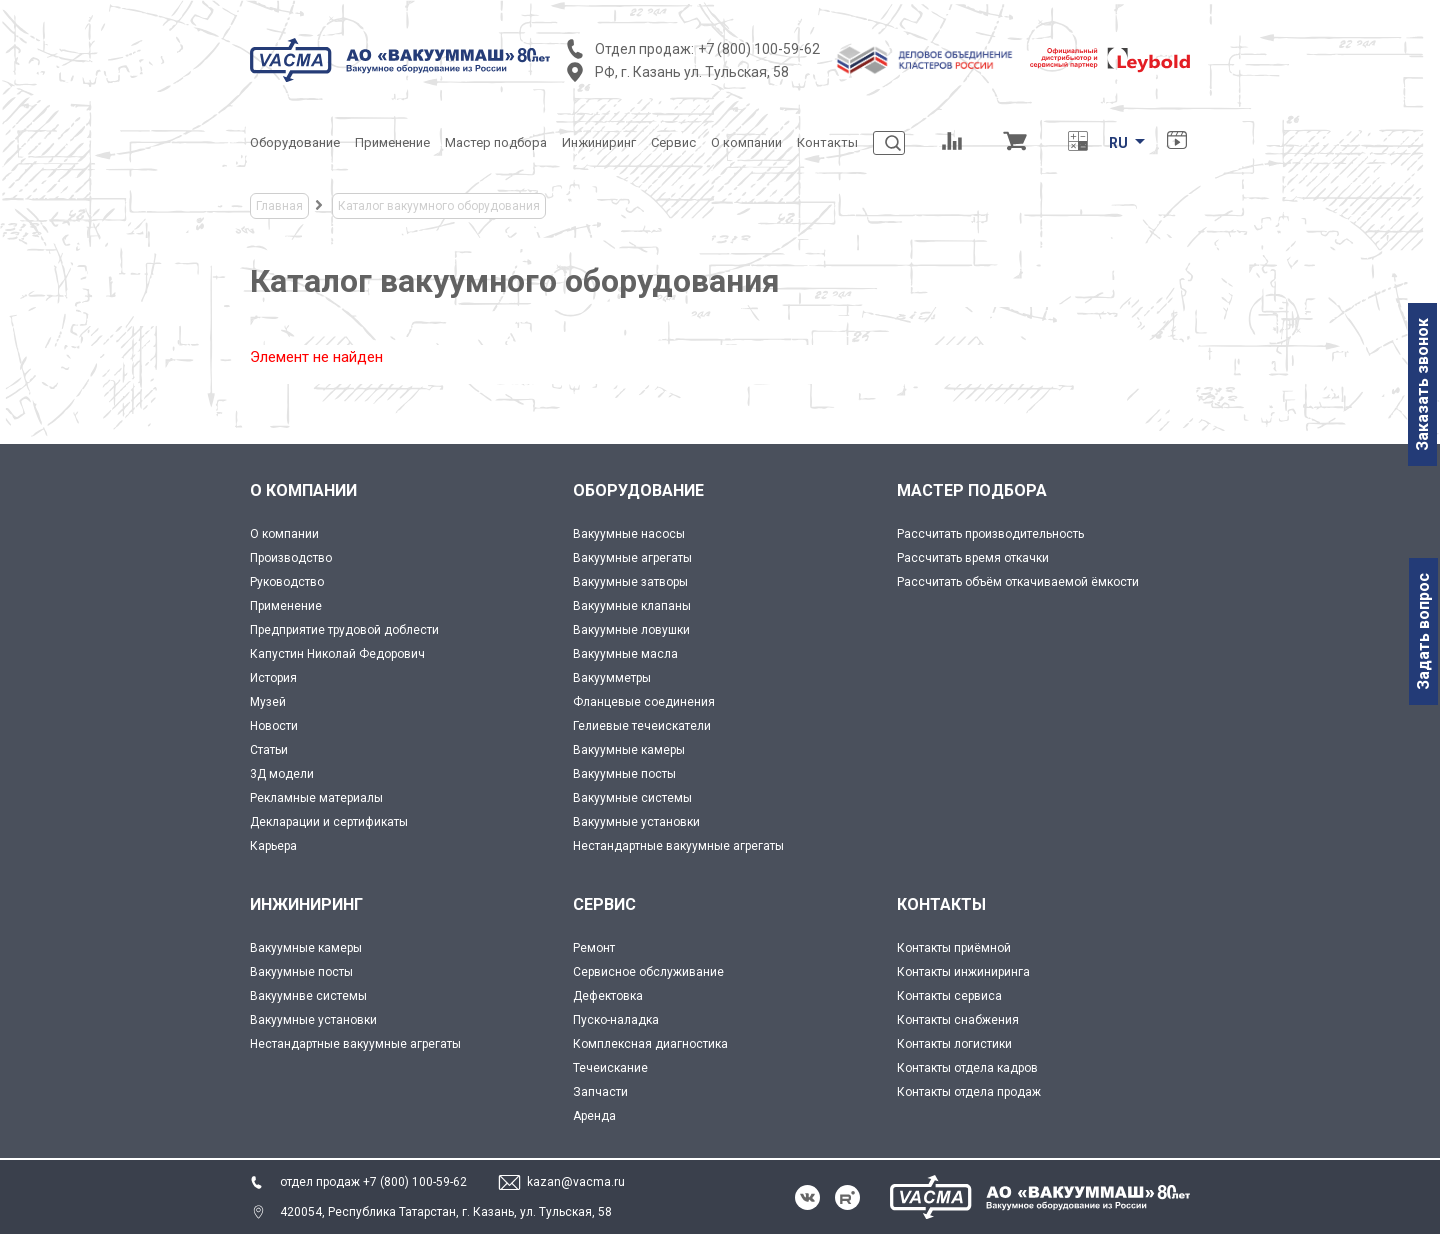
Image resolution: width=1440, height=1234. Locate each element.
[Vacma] (400, 60)
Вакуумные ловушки (631, 630)
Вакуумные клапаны (632, 606)
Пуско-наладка (616, 1020)
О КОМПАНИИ (303, 490)
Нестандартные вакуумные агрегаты (678, 846)
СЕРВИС (604, 904)
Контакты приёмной (954, 948)
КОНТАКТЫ (941, 904)
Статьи (269, 750)
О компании (284, 534)
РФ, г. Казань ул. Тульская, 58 (692, 72)
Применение (286, 606)
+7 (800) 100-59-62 (759, 49)
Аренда (594, 1116)
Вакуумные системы (632, 798)
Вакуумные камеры (629, 750)
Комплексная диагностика (650, 1044)
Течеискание (610, 1068)
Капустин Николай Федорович (337, 654)
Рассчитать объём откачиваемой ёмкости (1018, 582)
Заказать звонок (1422, 384)
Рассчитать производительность (990, 534)
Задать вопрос (1423, 631)
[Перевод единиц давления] (1077, 143)
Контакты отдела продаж (969, 1092)
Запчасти (600, 1092)
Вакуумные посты (624, 774)
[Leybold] (1110, 60)
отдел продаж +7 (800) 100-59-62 (373, 1182)
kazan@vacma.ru (576, 1182)
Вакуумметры (612, 678)
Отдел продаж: (644, 49)
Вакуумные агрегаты (632, 558)
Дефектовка (608, 996)
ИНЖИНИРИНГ (306, 904)
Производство (291, 558)
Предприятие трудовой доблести (344, 630)
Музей (268, 702)
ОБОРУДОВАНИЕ (638, 490)
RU (1118, 143)
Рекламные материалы (316, 798)
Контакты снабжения (958, 1020)
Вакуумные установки (636, 822)
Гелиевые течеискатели (642, 726)
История (273, 678)
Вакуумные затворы (630, 582)
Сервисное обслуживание (648, 972)
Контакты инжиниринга (963, 972)
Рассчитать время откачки (973, 558)
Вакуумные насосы (629, 534)
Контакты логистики (954, 1044)
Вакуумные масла (625, 654)
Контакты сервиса (949, 996)
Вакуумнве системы (308, 996)
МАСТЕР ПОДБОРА (972, 490)
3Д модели (282, 774)
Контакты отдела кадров (967, 1068)
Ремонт (594, 948)
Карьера (273, 846)
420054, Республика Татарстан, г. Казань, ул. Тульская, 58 (446, 1212)
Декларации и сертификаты (329, 822)
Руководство (287, 582)
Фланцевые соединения (644, 702)
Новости (274, 726)
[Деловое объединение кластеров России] (925, 60)
